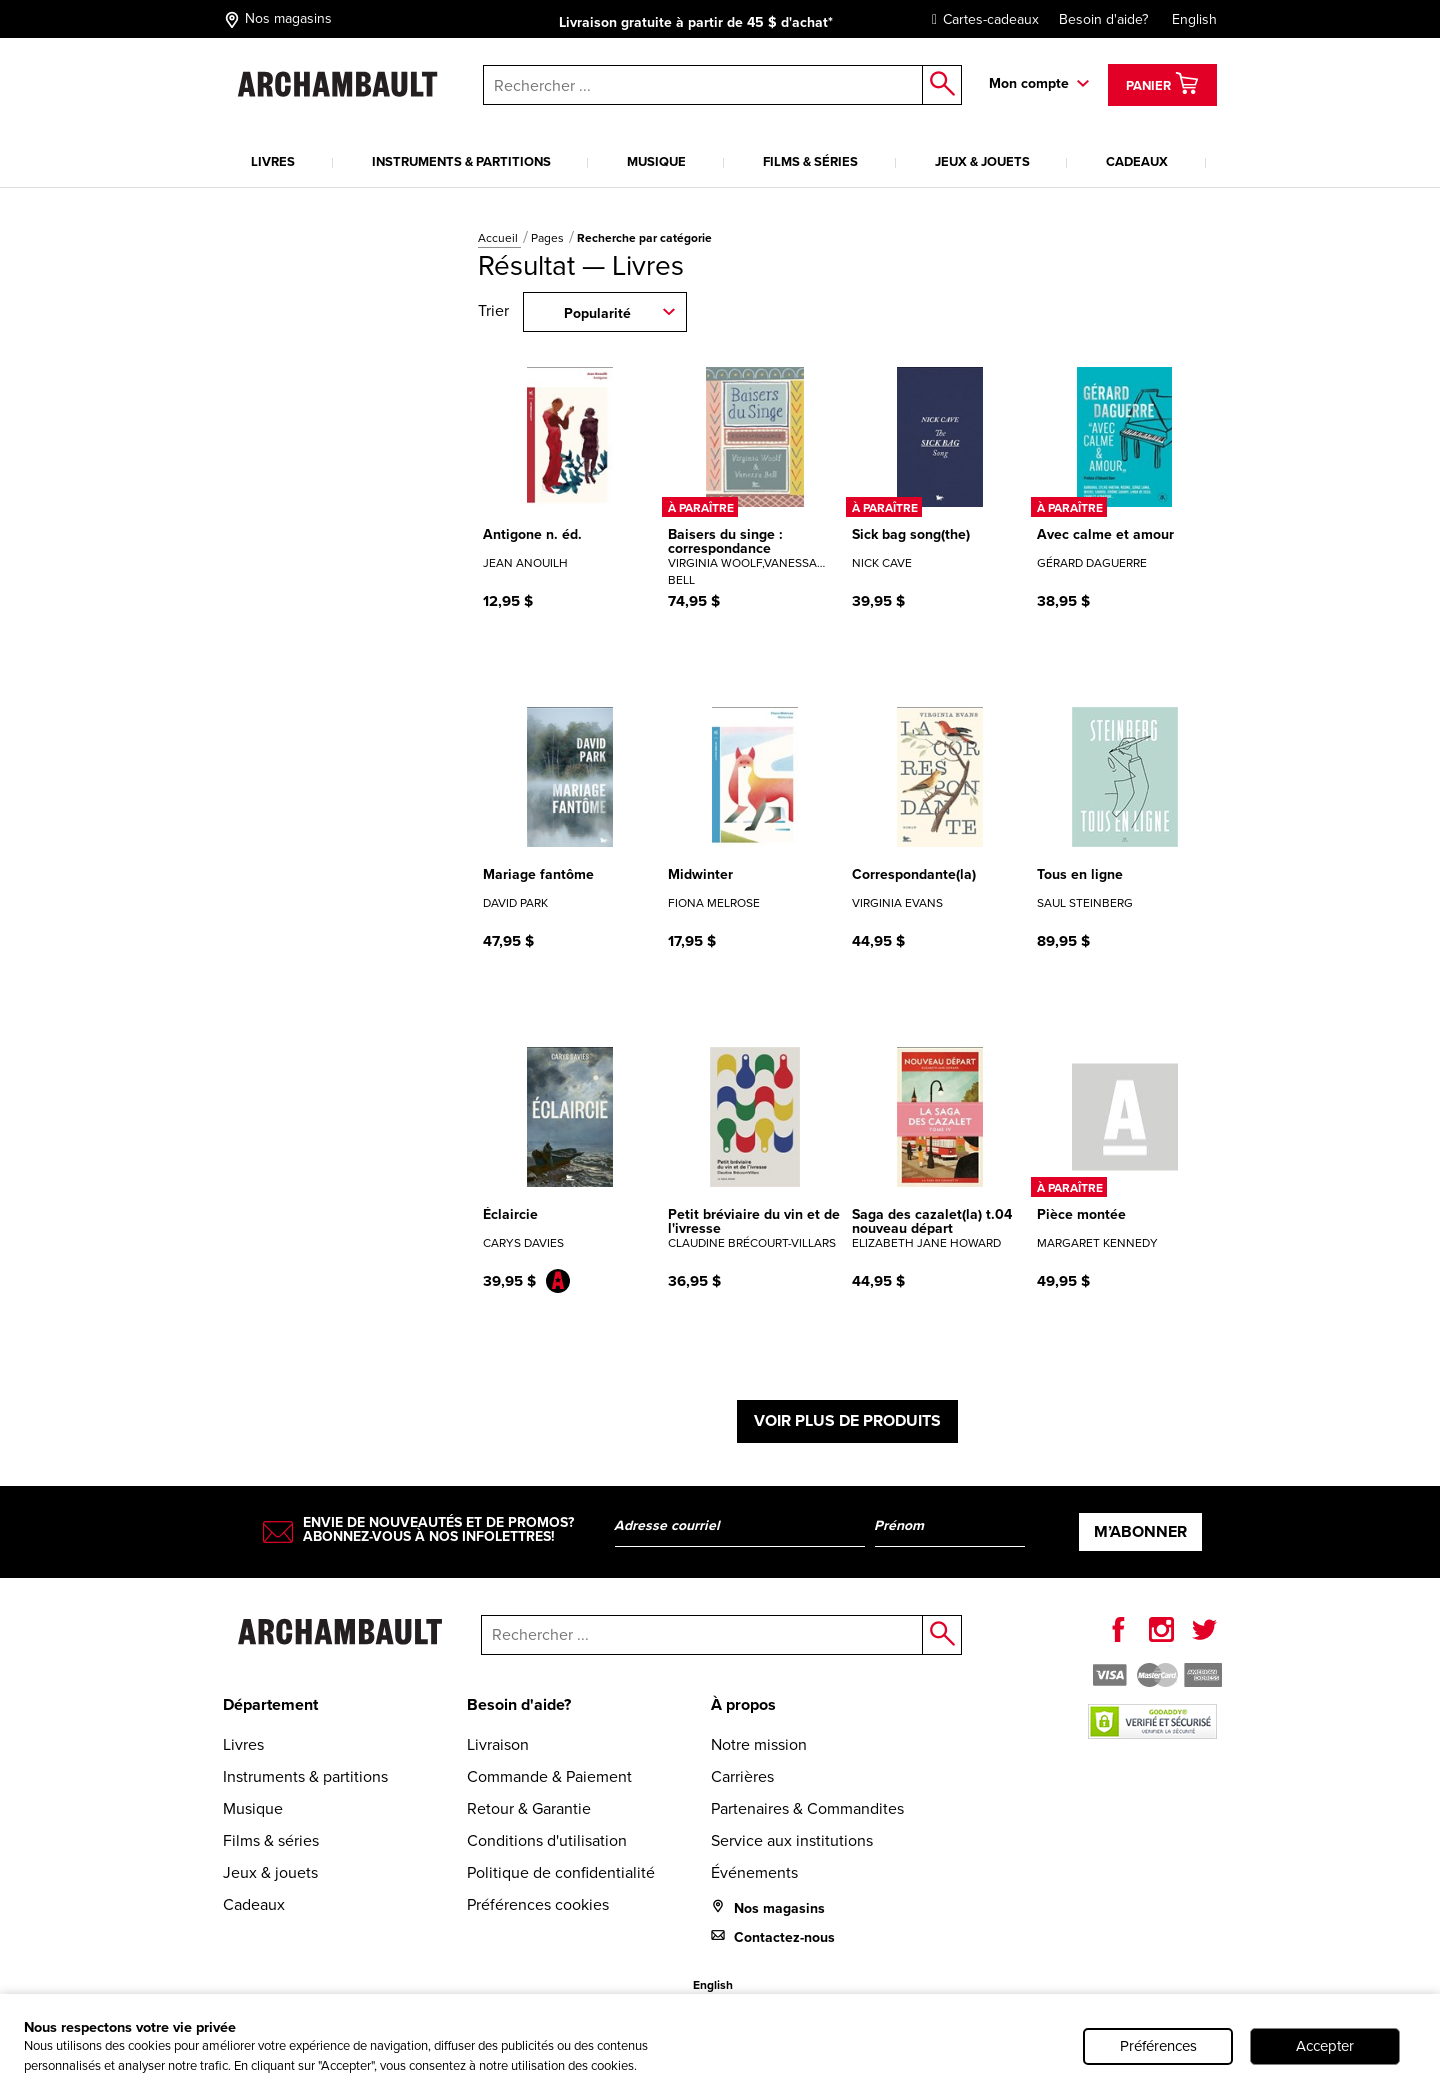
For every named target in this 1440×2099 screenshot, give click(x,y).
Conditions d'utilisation (547, 1840)
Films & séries (810, 161)
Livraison (498, 1744)
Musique (656, 161)
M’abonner (1140, 1531)
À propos (743, 1704)
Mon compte (1029, 83)
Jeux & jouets (982, 161)
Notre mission (759, 1744)
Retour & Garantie (529, 1808)
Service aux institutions (792, 1840)
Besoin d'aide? (1103, 19)
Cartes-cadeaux (980, 19)
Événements (754, 1872)
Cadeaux (1137, 161)
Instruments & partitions (461, 161)
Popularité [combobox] (597, 313)
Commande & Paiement (549, 1776)
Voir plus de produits (847, 1420)
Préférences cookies (538, 1904)
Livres (273, 161)
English (1194, 19)
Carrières (742, 1776)
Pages (549, 238)
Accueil (499, 238)
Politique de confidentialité (561, 1872)
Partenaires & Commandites (807, 1808)
